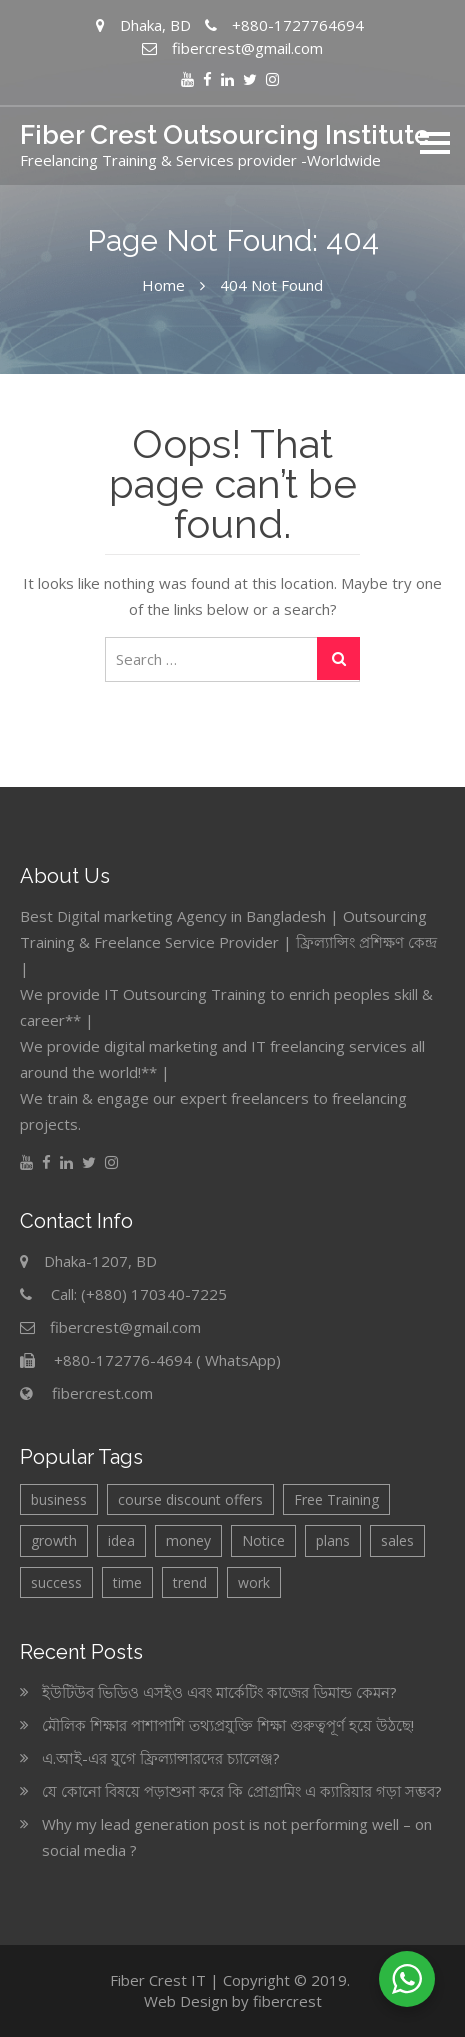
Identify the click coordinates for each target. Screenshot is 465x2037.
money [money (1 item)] (188, 1540)
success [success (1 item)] (56, 1582)
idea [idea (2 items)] (121, 1540)
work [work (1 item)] (254, 1582)
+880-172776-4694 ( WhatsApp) (167, 1360)
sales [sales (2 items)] (397, 1540)
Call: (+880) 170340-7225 (139, 1294)
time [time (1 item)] (127, 1582)
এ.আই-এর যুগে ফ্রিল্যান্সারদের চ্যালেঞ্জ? (161, 1758)
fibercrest (287, 2001)
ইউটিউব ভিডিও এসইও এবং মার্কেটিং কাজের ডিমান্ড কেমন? (219, 1692)
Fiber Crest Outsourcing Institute (225, 135)
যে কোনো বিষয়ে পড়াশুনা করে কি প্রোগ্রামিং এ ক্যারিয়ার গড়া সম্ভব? (242, 1791)
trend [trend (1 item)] (190, 1582)
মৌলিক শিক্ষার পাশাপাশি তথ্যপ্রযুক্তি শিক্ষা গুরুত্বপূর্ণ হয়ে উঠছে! (228, 1725)
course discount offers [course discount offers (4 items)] (190, 1499)
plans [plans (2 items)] (333, 1540)
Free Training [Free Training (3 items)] (336, 1499)
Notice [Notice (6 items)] (263, 1540)
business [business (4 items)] (59, 1499)
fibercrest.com (102, 1393)
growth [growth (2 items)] (54, 1540)
